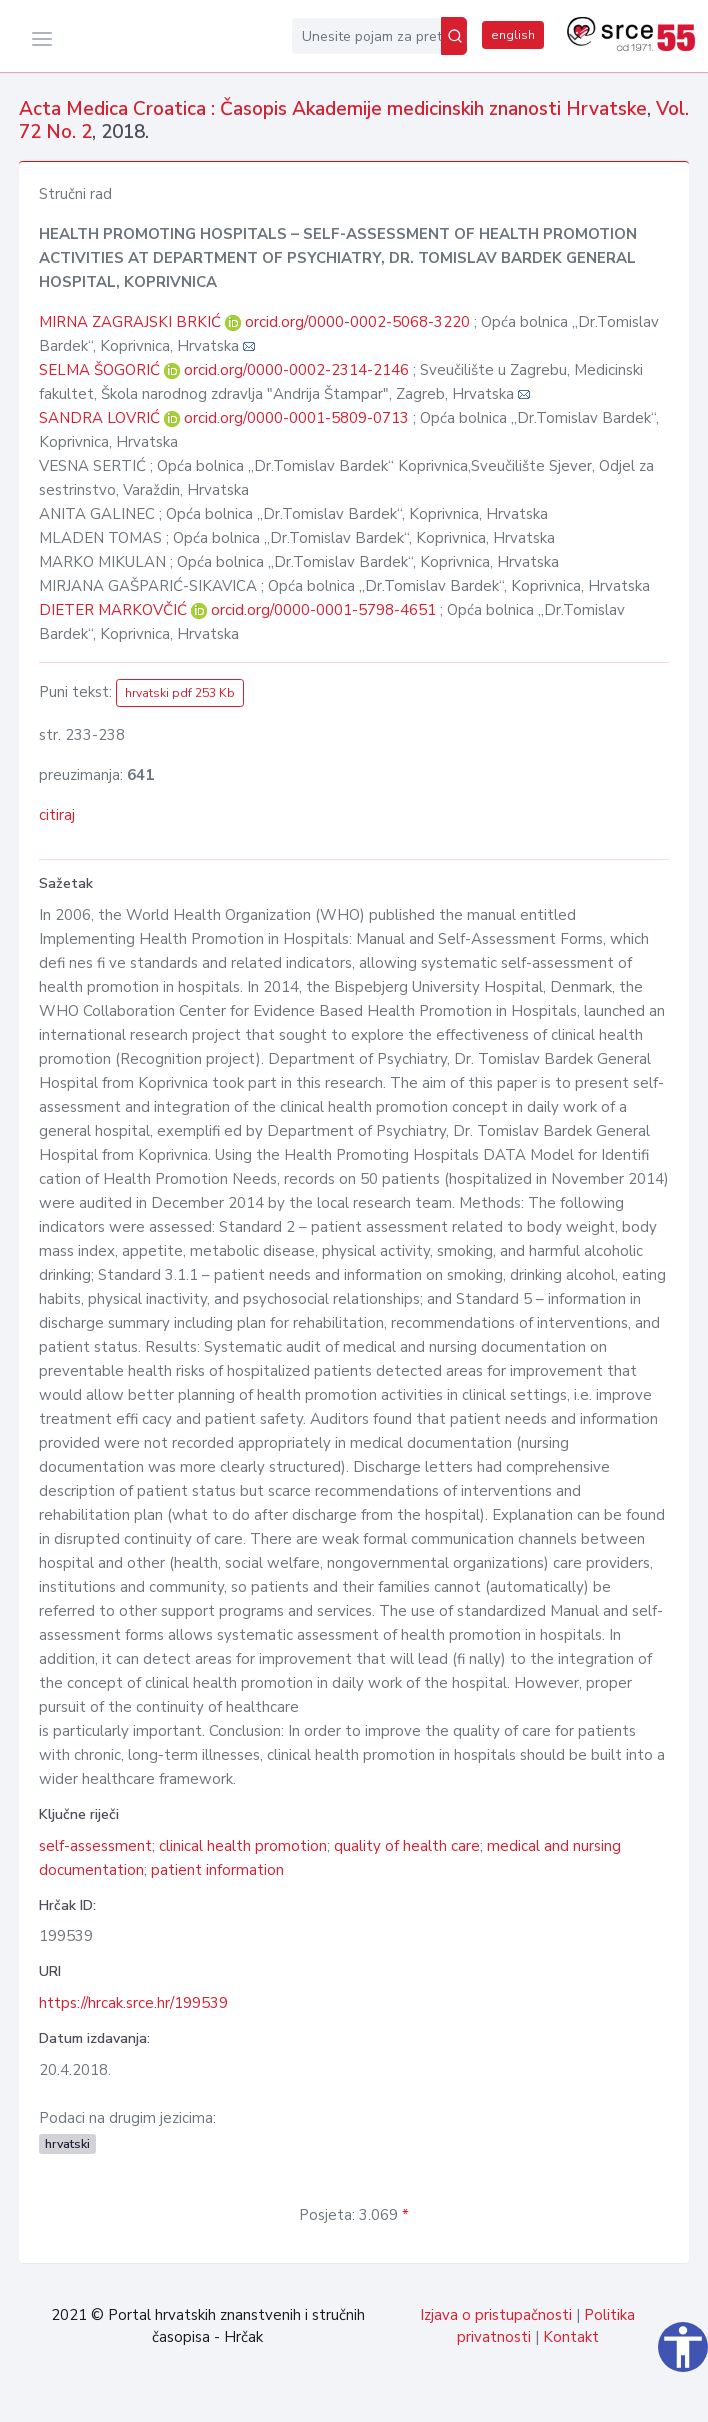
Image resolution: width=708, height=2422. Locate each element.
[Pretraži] (454, 36)
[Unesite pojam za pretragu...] (366, 36)
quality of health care (407, 1846)
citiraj (57, 815)
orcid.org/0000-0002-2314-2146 (296, 370)
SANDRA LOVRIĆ (101, 418)
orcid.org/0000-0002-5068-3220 (357, 322)
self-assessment (95, 1846)
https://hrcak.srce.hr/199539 (133, 2003)
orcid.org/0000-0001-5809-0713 (296, 418)
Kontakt (571, 2337)
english (513, 35)
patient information (217, 1870)
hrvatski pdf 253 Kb (180, 693)
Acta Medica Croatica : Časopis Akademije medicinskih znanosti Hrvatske (333, 109)
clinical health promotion (243, 1846)
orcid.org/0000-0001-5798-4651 (323, 610)
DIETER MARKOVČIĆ (115, 610)
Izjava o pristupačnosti (496, 2315)
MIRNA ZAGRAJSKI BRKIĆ (132, 322)
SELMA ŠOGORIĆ (101, 370)
